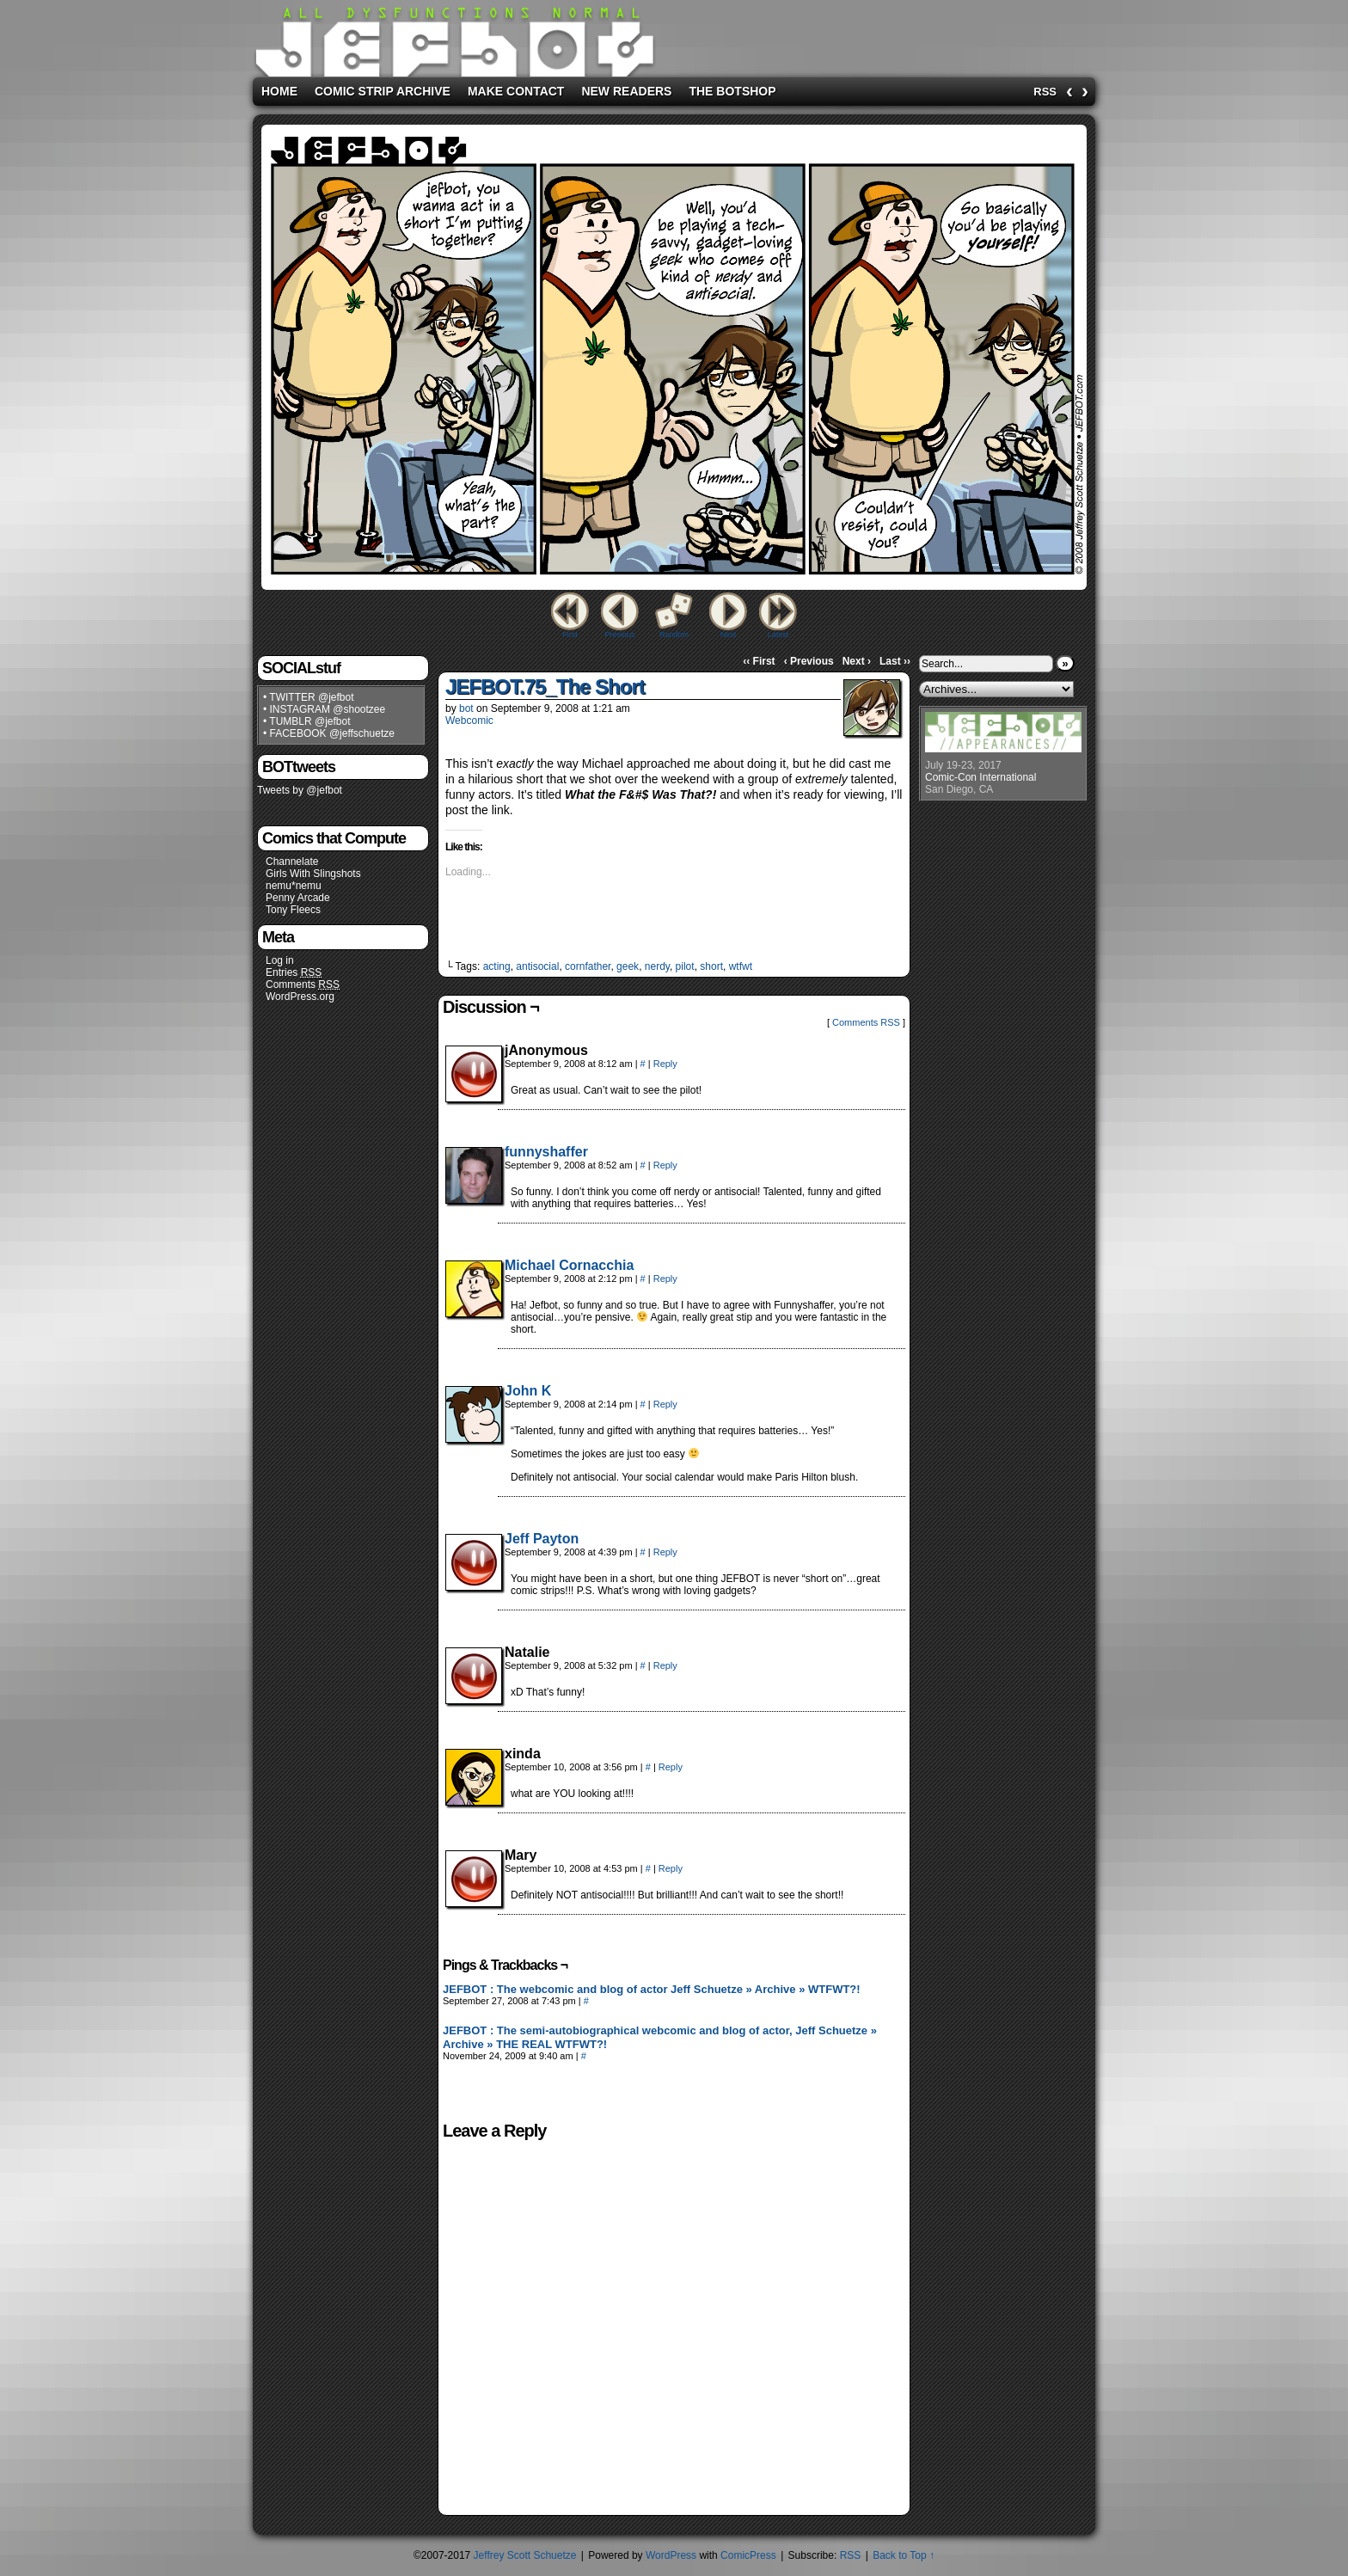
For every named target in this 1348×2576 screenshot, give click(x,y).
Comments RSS (866, 1022)
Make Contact (516, 91)
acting (497, 966)
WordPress (671, 2555)
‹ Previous (809, 661)
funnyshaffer (546, 1151)
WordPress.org (300, 997)
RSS (1045, 91)
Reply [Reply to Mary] (671, 1868)
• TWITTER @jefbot (308, 697)
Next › (856, 661)
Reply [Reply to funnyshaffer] (665, 1165)
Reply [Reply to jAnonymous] (665, 1063)
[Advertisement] (875, 35)
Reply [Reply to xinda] (671, 1767)
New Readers (626, 91)
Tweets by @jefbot (299, 790)
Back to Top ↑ (903, 2555)
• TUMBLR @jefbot (307, 721)
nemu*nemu (294, 886)
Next (728, 634)
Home (279, 91)
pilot (685, 966)
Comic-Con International (980, 777)
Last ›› (894, 661)
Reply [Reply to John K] (665, 1404)
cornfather (587, 966)
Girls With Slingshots (313, 874)
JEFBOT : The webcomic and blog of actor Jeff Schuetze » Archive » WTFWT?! (652, 1989)
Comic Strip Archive (382, 91)
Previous (619, 634)
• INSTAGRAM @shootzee (324, 709)
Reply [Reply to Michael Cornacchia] (665, 1278)
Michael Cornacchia (569, 1265)
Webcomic (469, 721)
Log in (280, 960)
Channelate (292, 862)
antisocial (537, 966)
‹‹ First (759, 661)
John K (528, 1390)
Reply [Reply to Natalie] (665, 1665)
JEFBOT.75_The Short (545, 686)
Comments (303, 984)
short (711, 966)
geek (627, 966)
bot (466, 708)
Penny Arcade (298, 898)
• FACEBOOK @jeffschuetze (329, 733)
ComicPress (748, 2555)
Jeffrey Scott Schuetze (525, 2555)
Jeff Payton (542, 1538)
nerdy (657, 966)
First (570, 634)
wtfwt (740, 966)
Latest (778, 634)
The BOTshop (732, 91)
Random (674, 634)
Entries (294, 972)
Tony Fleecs (293, 910)
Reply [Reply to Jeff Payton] (665, 1552)
